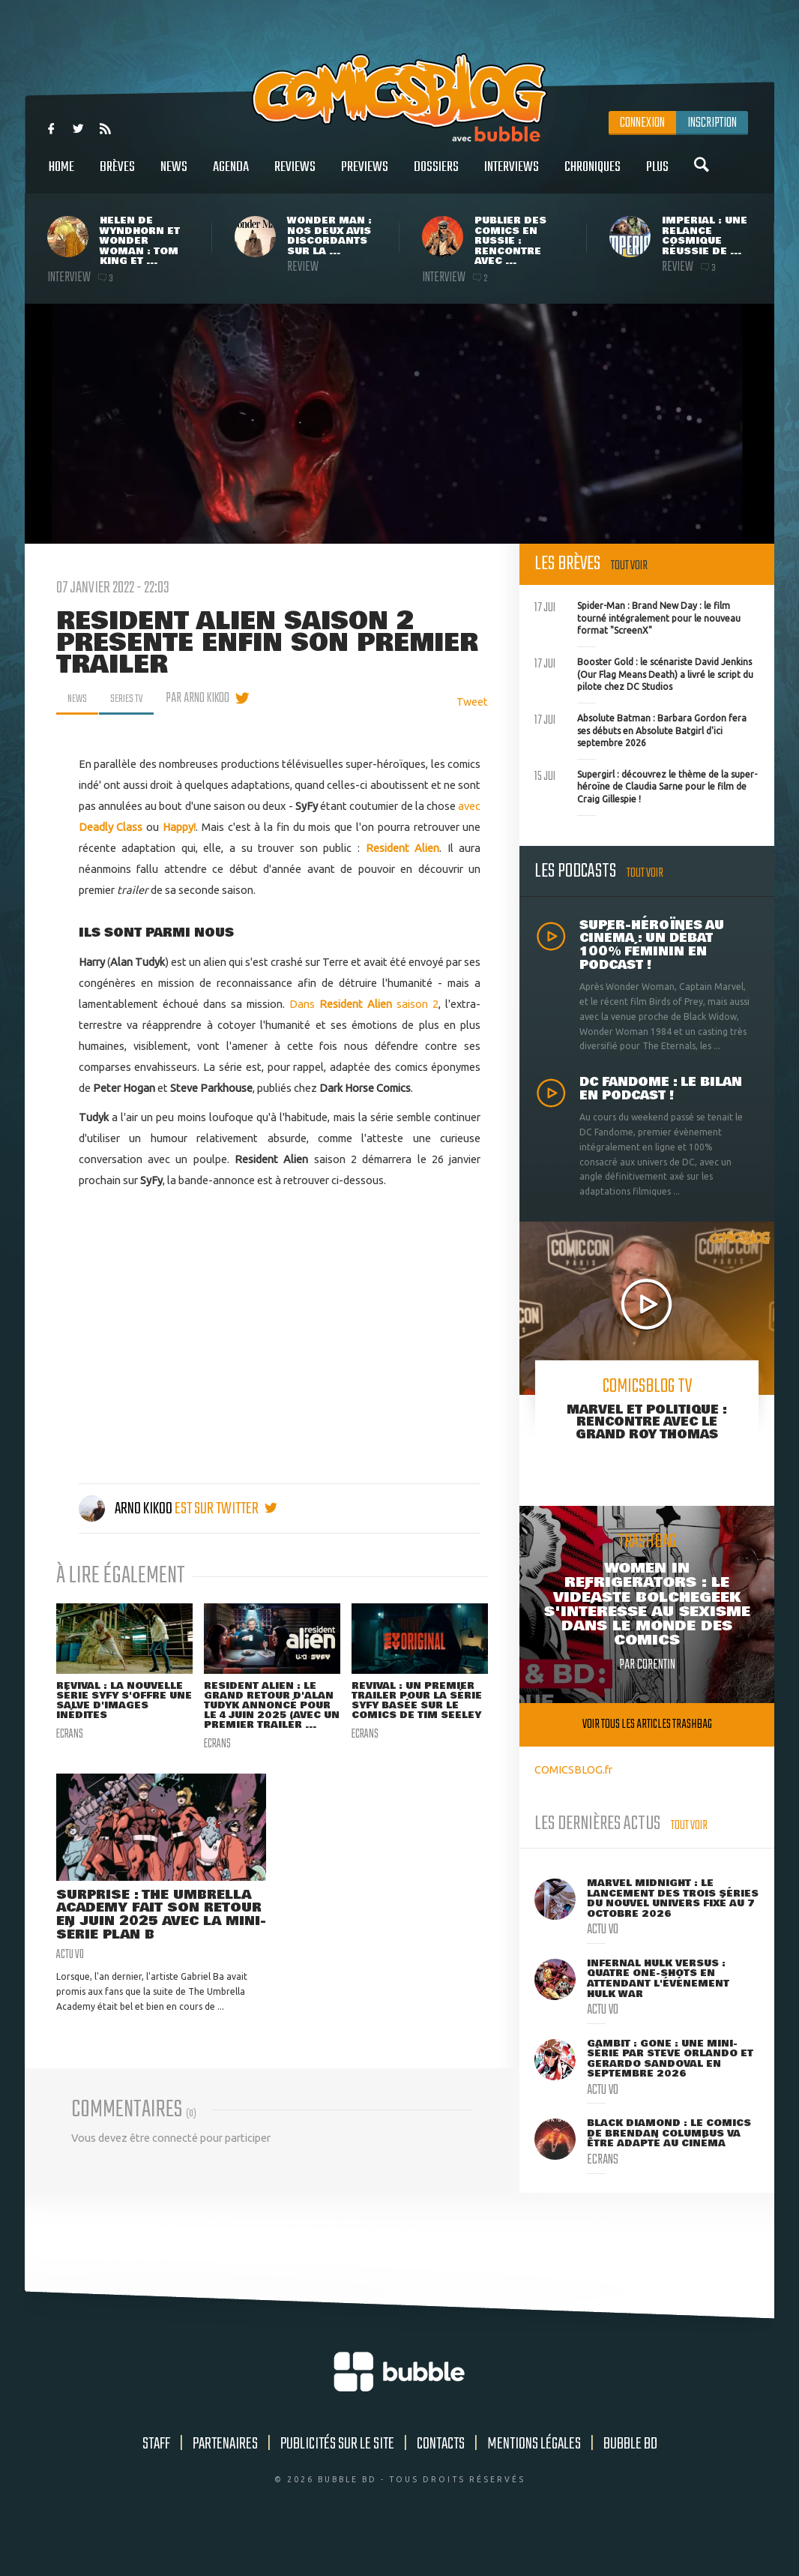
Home (61, 175)
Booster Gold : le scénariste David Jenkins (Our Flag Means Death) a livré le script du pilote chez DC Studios (643, 672)
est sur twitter (226, 1508)
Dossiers (436, 175)
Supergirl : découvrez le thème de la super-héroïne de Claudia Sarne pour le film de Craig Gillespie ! (645, 785)
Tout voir (629, 566)
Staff (156, 2482)
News (174, 175)
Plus (657, 175)
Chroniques (592, 175)
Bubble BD (630, 2482)
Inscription (712, 122)
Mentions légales (534, 2482)
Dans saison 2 (363, 1003)
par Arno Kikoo (209, 698)
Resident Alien (403, 847)
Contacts (441, 2482)
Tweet (472, 701)
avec (469, 805)
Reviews (295, 175)
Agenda (231, 175)
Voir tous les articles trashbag (647, 1724)
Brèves (117, 175)
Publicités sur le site (337, 2482)
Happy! (179, 826)
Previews (364, 175)
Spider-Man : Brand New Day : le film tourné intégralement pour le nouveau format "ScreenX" (637, 616)
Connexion (642, 122)
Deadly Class (111, 826)
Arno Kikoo (127, 1508)
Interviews (511, 175)
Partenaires (225, 2482)
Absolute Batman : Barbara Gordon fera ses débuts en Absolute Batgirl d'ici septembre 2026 (640, 729)
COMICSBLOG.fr (573, 1769)
